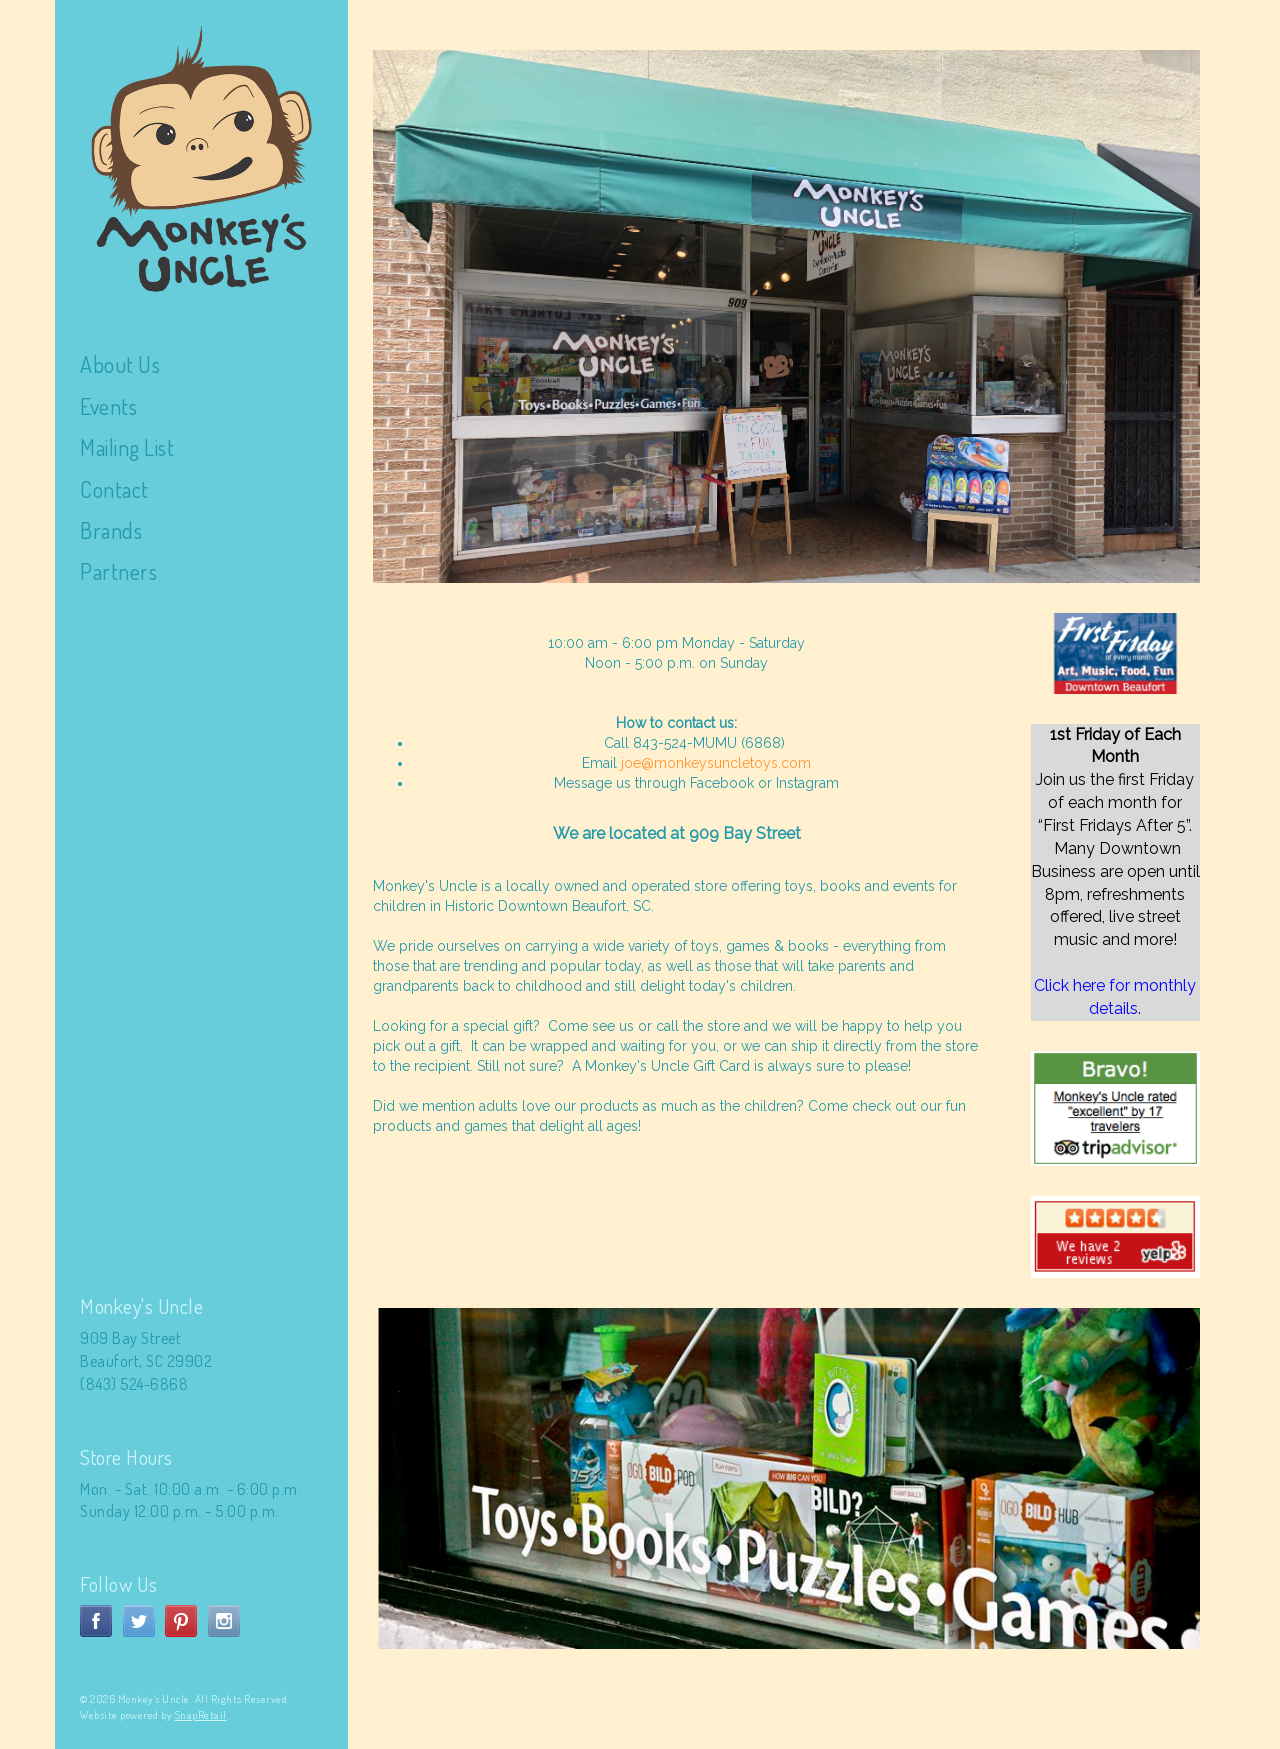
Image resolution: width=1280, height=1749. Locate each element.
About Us (120, 364)
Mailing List (127, 447)
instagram (224, 1621)
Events (108, 406)
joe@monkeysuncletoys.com (716, 763)
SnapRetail (201, 1715)
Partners (118, 571)
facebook (96, 1621)
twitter (139, 1621)
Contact (114, 489)
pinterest (181, 1621)
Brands (111, 530)
